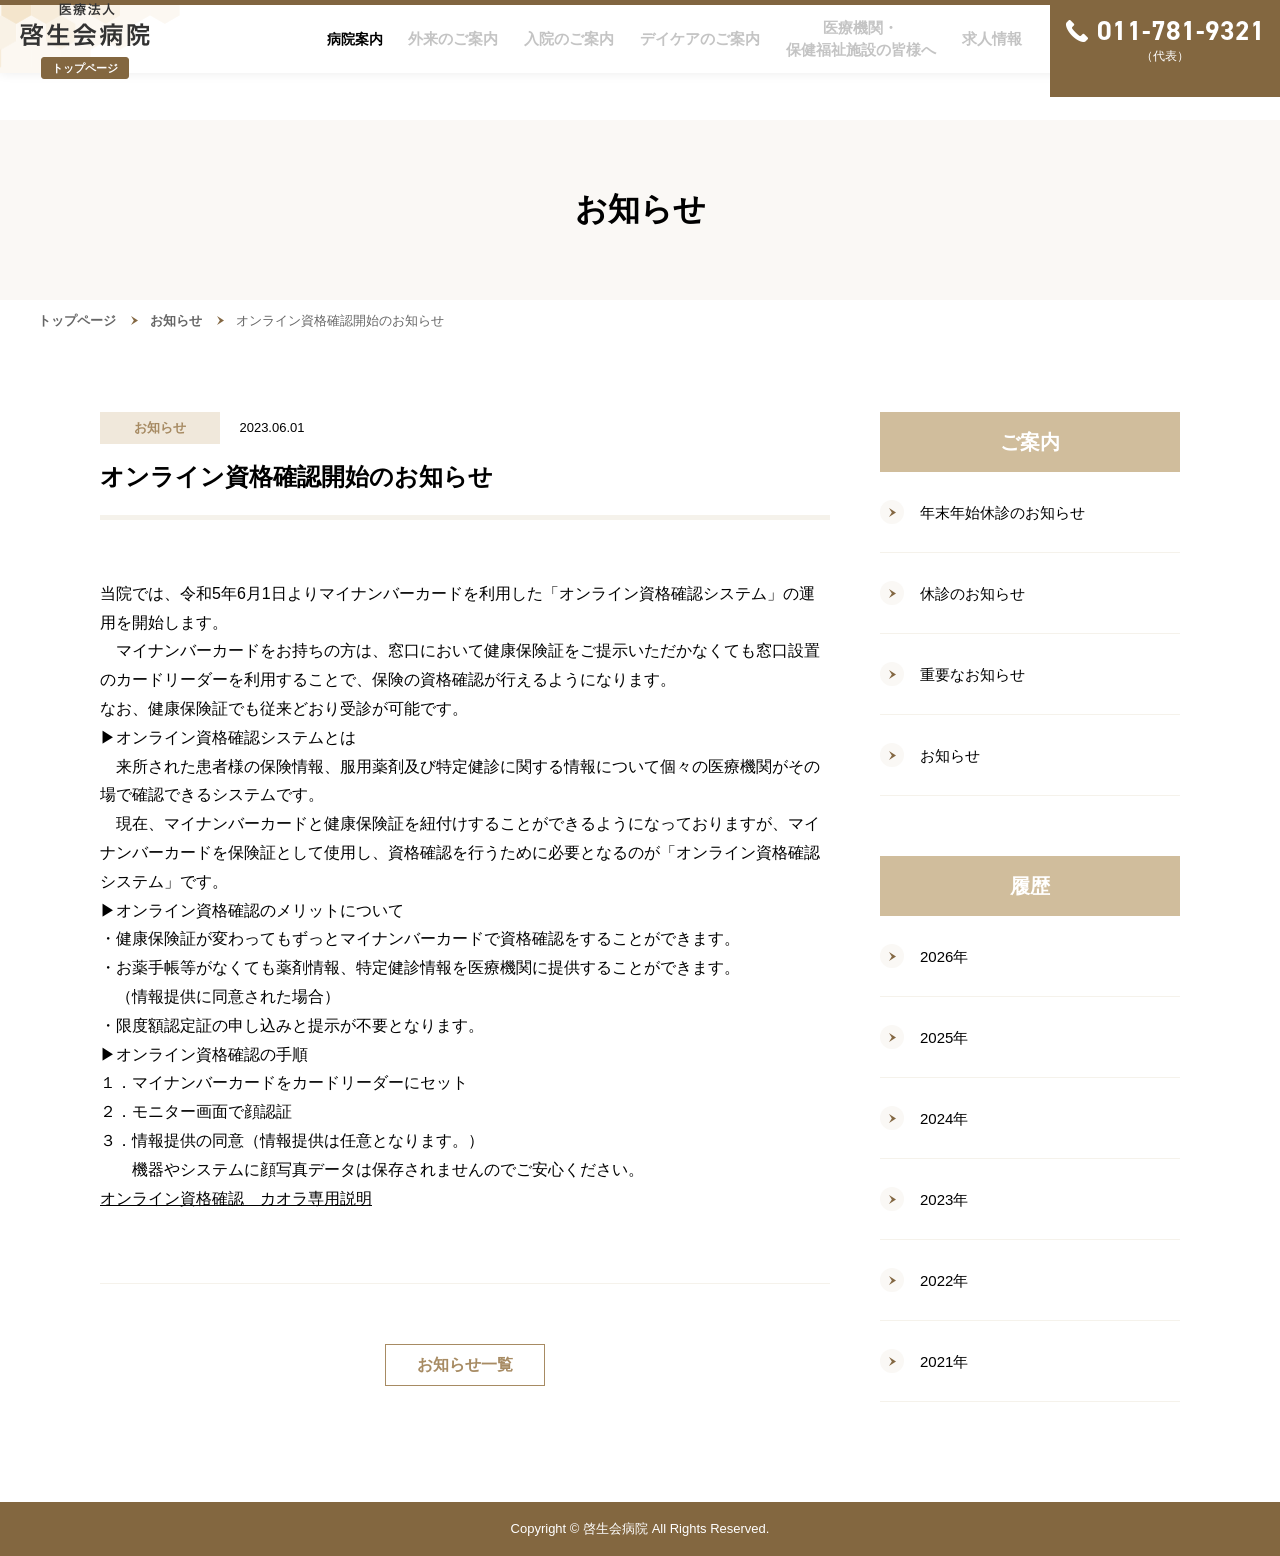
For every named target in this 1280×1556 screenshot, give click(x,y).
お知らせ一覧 (465, 1364)
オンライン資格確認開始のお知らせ (340, 320)
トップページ (77, 320)
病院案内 (355, 62)
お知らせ (176, 320)
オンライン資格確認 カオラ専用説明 (236, 1198)
